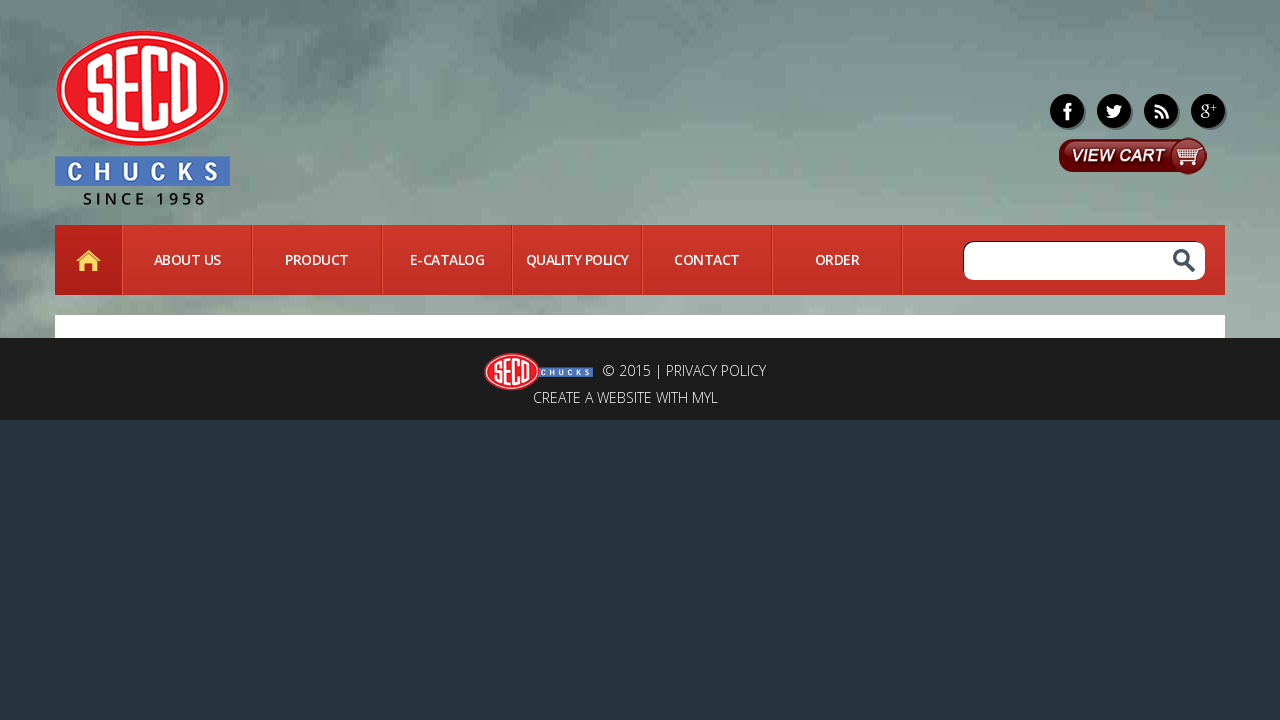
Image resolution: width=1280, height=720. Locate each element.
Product (317, 259)
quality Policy (577, 259)
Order (837, 259)
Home (88, 260)
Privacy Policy (716, 370)
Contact (707, 259)
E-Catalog (447, 259)
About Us (187, 259)
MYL (705, 397)
